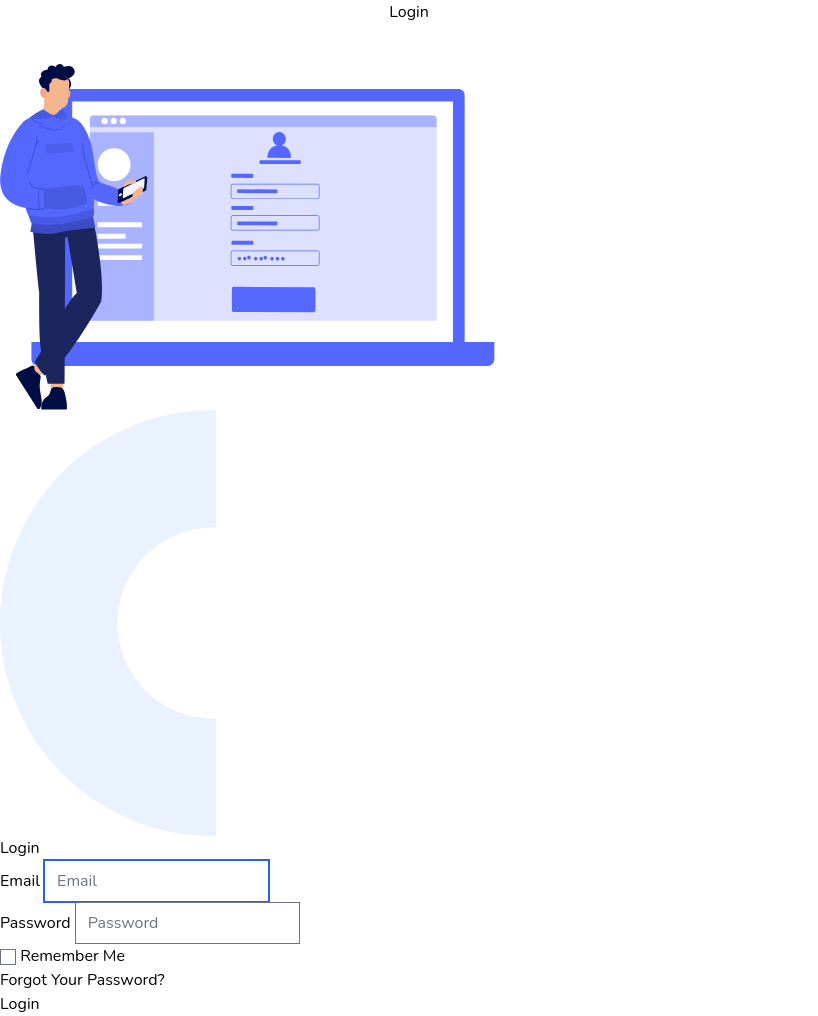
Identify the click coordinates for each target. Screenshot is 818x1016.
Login (20, 1004)
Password (35, 923)
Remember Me (72, 956)
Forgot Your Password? (82, 980)
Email (20, 881)
